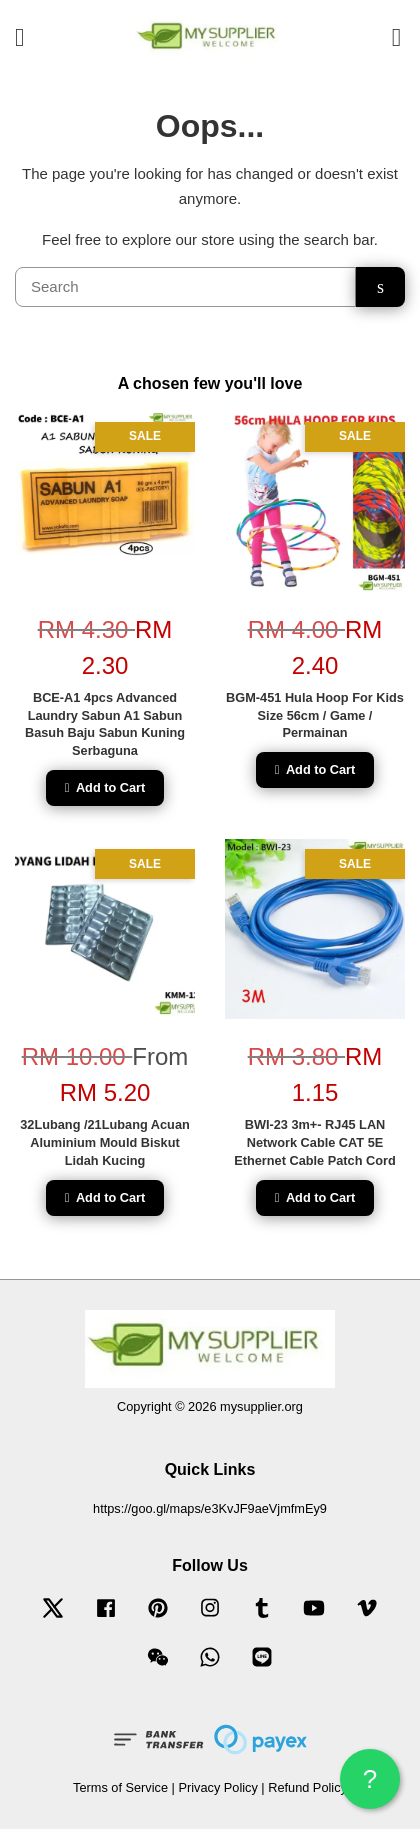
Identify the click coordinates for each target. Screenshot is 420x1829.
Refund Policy (307, 1787)
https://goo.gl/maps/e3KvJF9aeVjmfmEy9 (210, 1508)
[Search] (185, 287)
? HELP (370, 1786)
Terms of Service (120, 1787)
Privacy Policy (217, 1787)
